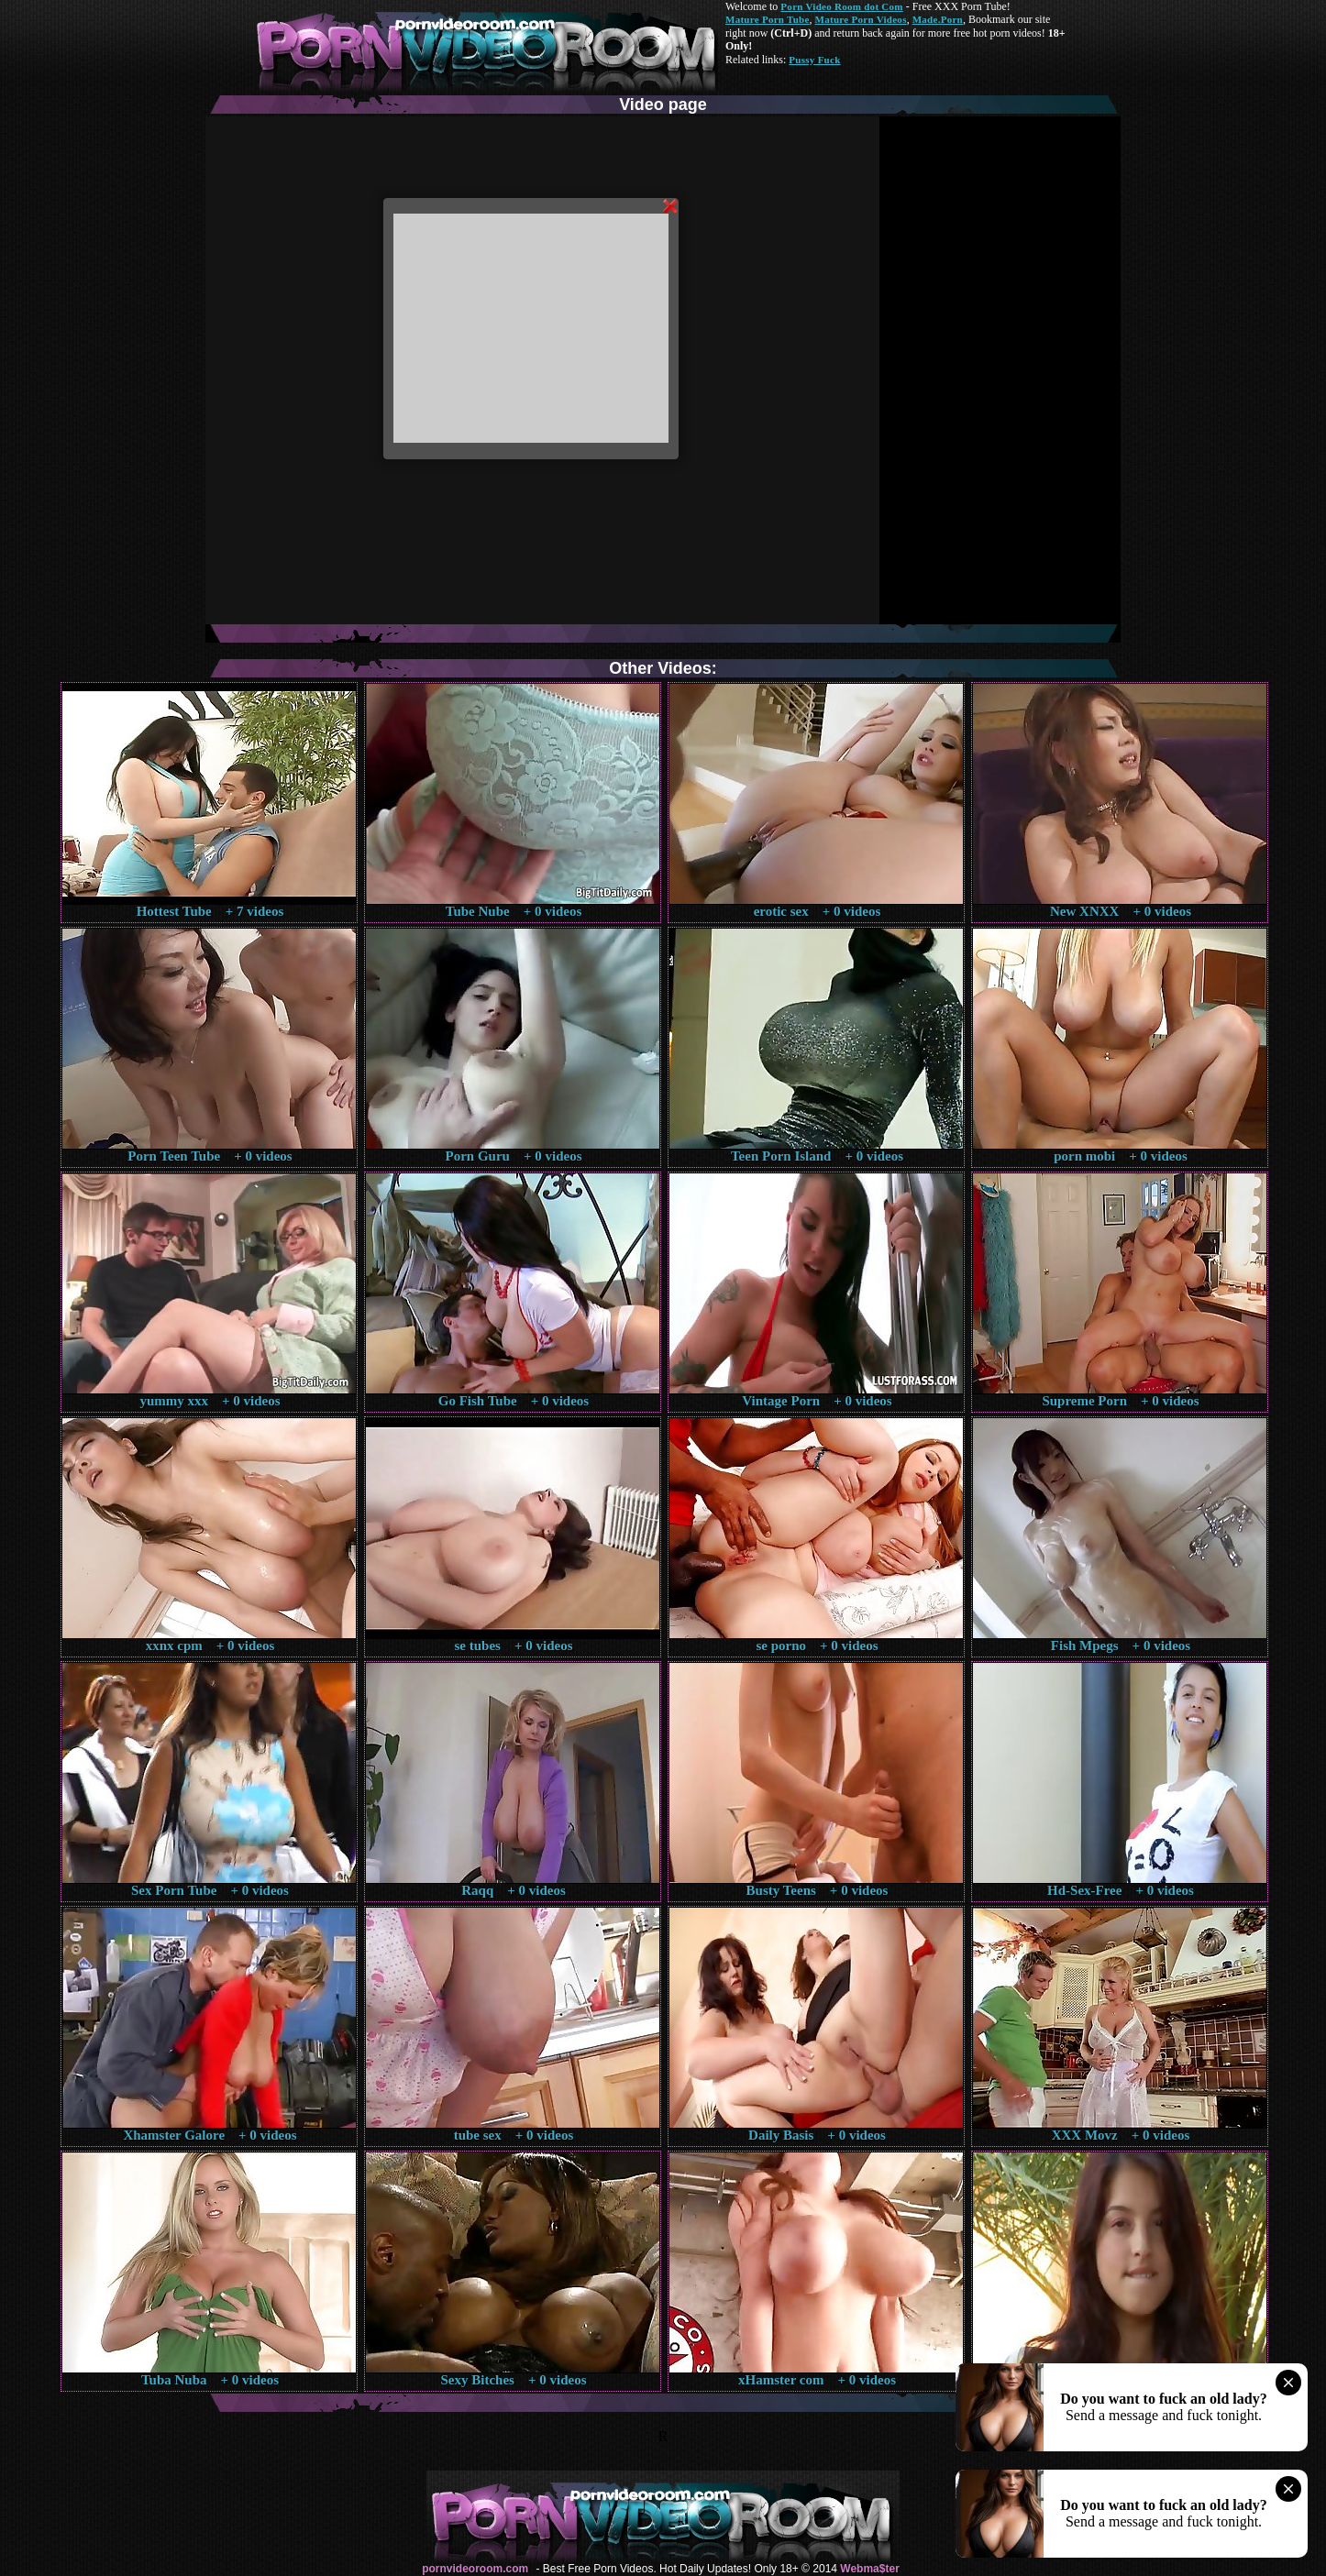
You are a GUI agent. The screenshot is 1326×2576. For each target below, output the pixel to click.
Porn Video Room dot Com (841, 6)
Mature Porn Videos (861, 19)
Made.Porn (937, 19)
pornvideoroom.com (475, 2568)
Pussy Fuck (814, 59)
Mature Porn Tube (767, 19)
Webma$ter (869, 2568)
